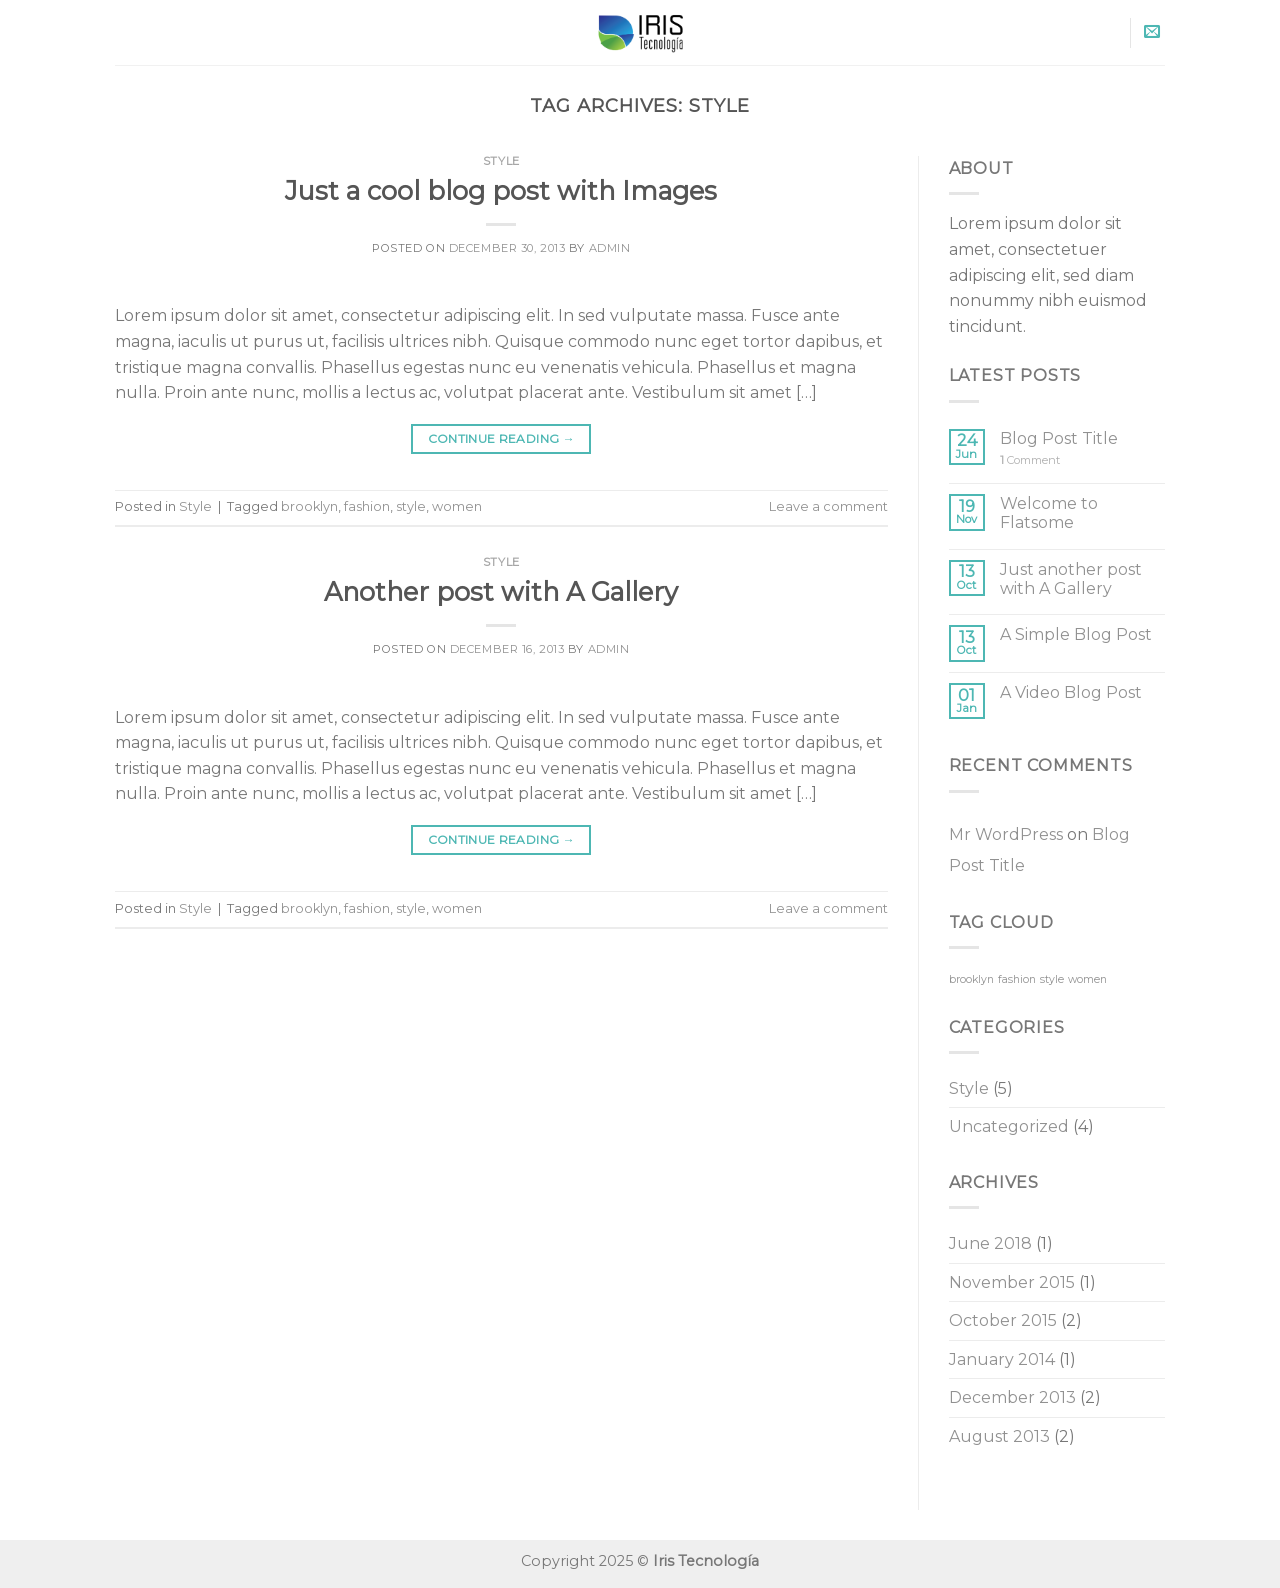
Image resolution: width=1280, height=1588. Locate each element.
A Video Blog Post (1071, 692)
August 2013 (999, 1436)
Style (501, 161)
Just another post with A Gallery (1071, 579)
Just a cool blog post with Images (501, 190)
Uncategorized (1009, 1126)
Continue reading (502, 438)
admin (610, 248)
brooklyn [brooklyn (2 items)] (971, 979)
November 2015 (1012, 1282)
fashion (367, 506)
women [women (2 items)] (1087, 979)
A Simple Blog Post (1076, 634)
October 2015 (1003, 1320)
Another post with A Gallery (501, 591)
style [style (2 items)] (1052, 979)
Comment (1030, 460)
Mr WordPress (1006, 834)
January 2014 (1002, 1359)
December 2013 (1012, 1397)
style (411, 506)
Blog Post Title (1059, 438)
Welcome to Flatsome (1049, 513)
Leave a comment (828, 506)
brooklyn (309, 506)
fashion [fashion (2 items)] (1017, 979)
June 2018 (990, 1243)
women (457, 506)
